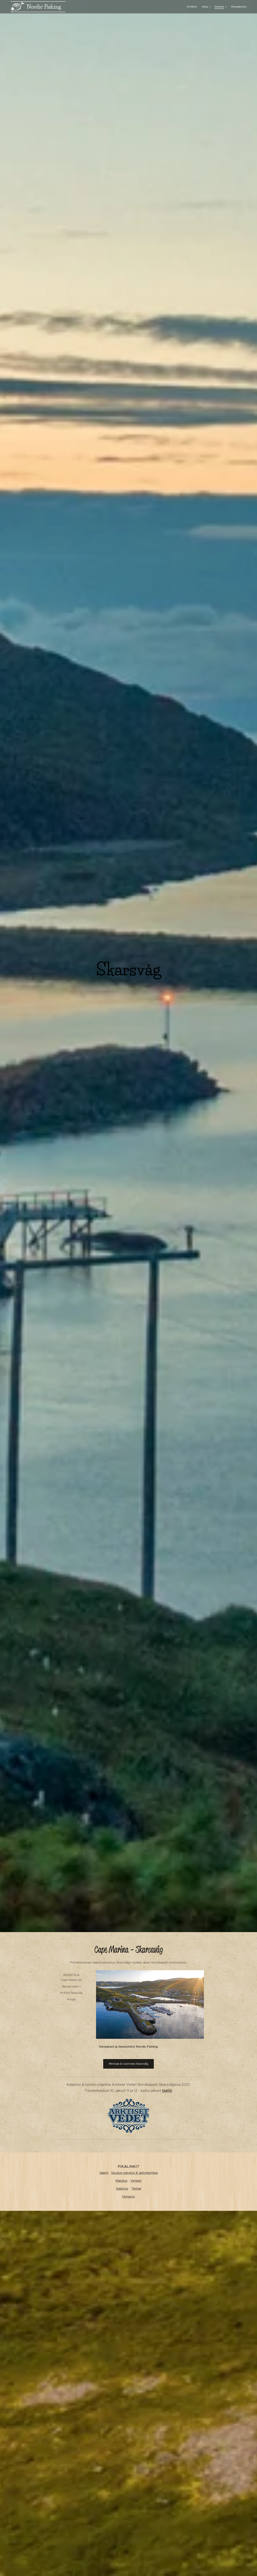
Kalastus (122, 2188)
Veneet (135, 2181)
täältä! (167, 2090)
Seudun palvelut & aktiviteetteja (134, 2172)
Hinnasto (128, 2196)
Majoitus (121, 2181)
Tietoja (136, 2188)
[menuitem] (193, 7)
